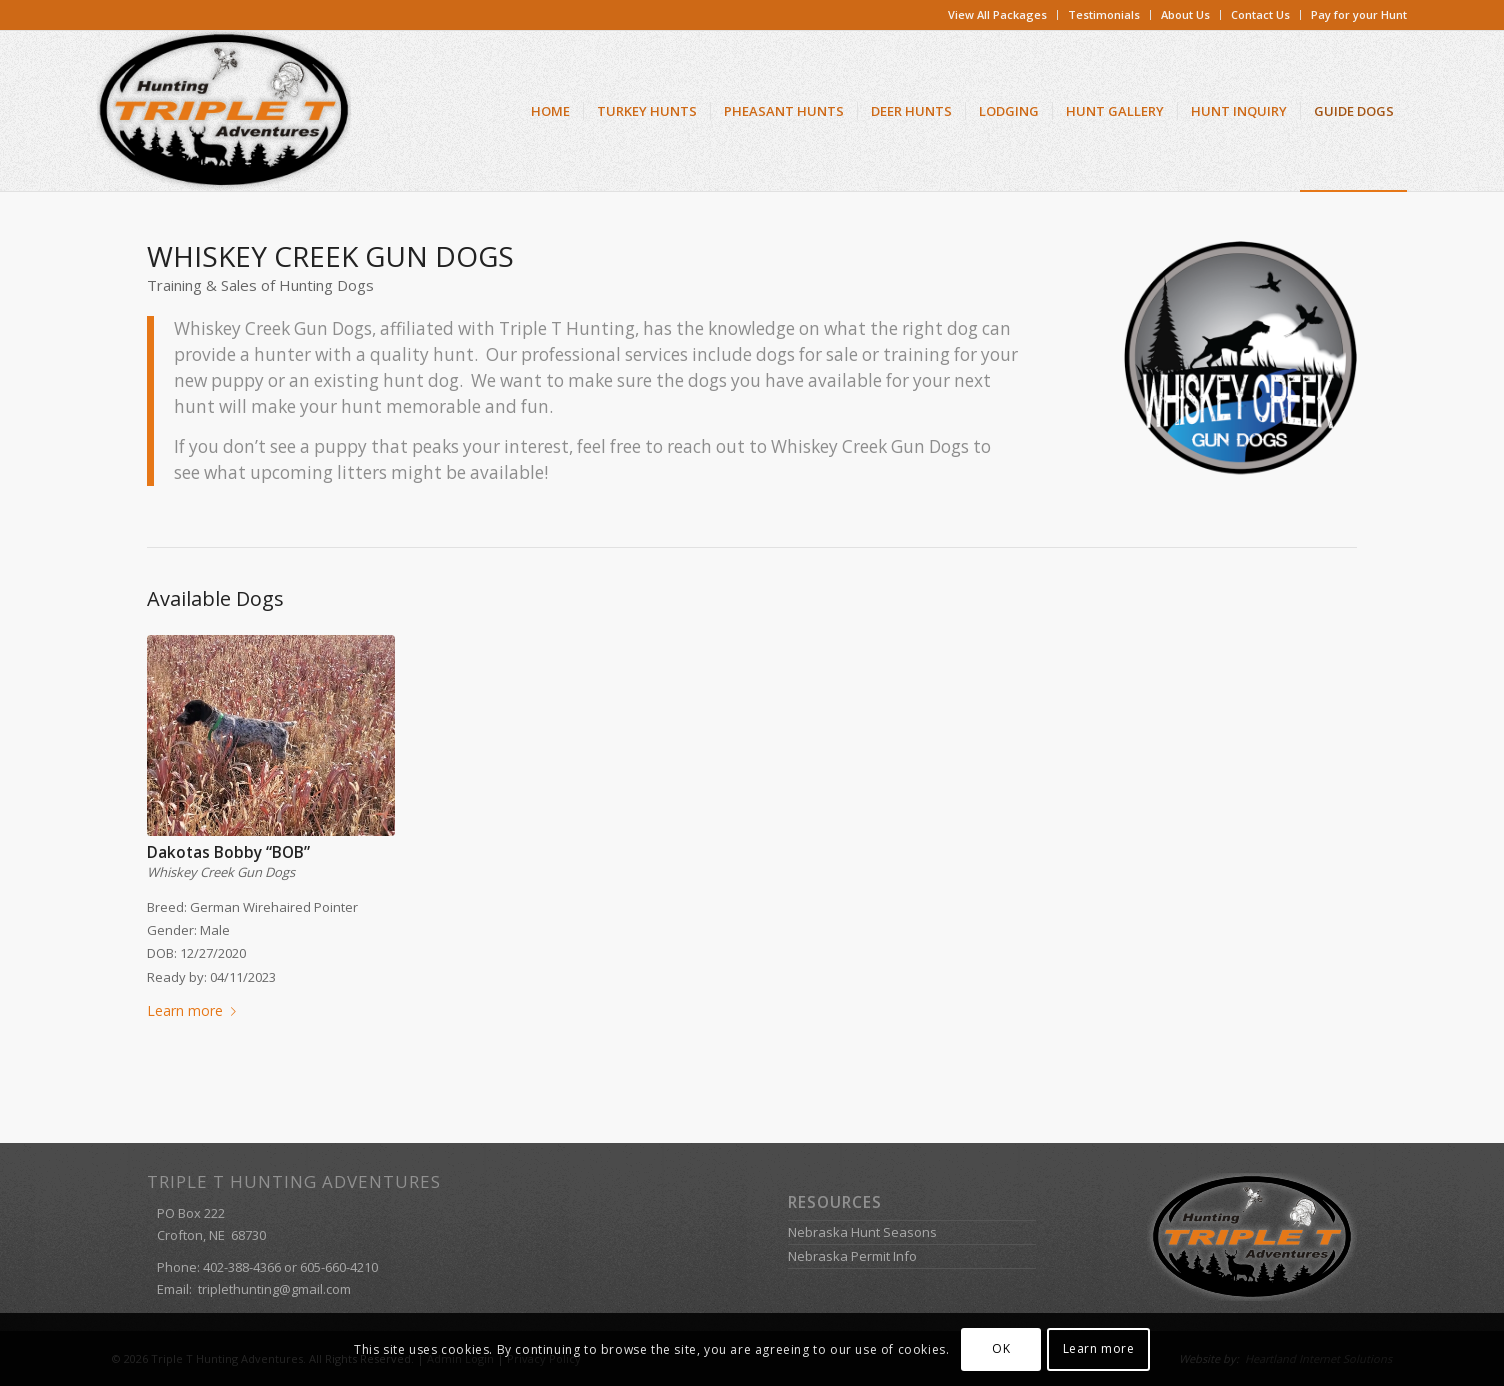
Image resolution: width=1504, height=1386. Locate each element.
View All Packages (997, 14)
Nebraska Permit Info (852, 1256)
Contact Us (1260, 14)
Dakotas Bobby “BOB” (228, 852)
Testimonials (1104, 14)
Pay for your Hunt (1359, 14)
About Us (1185, 14)
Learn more (195, 1010)
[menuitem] (998, 15)
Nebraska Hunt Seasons (862, 1232)
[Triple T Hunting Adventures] (224, 111)
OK (1001, 1348)
